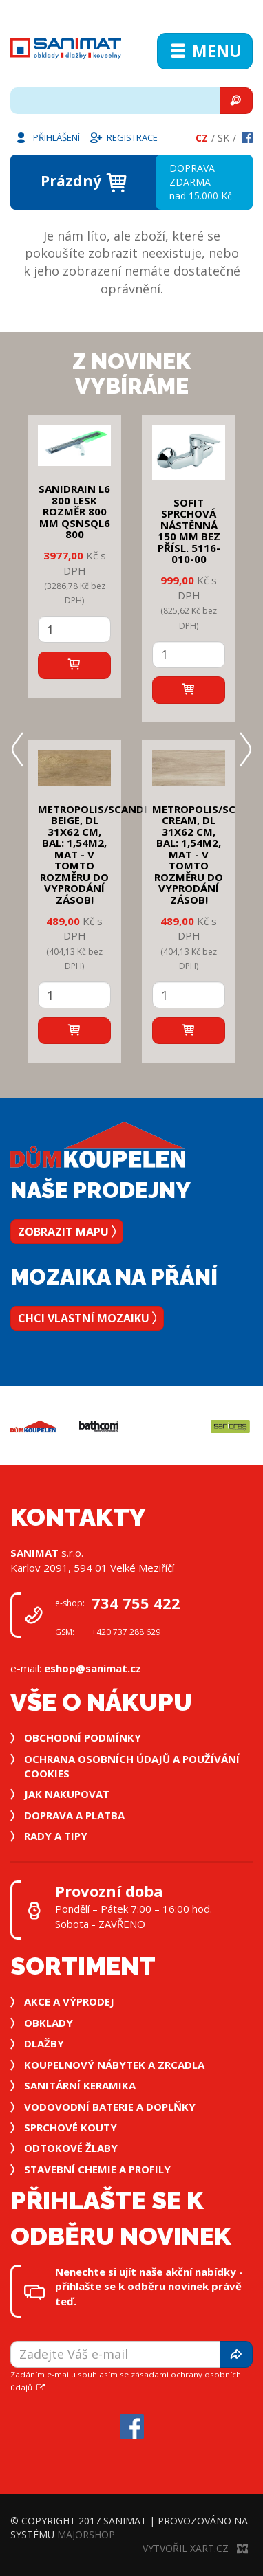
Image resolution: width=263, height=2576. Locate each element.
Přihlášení (47, 136)
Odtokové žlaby (71, 2148)
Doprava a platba (74, 1815)
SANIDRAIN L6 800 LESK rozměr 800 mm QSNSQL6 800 (74, 511)
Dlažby (44, 2043)
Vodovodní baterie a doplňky (110, 2106)
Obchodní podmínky (82, 1737)
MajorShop (86, 2534)
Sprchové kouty (70, 2127)
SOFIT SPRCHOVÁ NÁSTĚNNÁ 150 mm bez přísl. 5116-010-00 (189, 531)
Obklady (48, 2023)
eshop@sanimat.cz (92, 1668)
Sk (223, 137)
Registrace (123, 136)
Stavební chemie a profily (97, 2169)
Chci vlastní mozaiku (87, 1318)
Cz (202, 137)
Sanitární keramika (80, 2085)
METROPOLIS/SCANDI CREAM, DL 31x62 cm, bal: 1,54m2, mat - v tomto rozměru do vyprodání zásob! (207, 854)
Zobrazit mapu (67, 1231)
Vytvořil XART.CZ (195, 2548)
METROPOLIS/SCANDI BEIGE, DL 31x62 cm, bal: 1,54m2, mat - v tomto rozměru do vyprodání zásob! (92, 854)
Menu (205, 51)
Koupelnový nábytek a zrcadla (114, 2065)
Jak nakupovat (66, 1794)
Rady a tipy (55, 1836)
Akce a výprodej (69, 2001)
